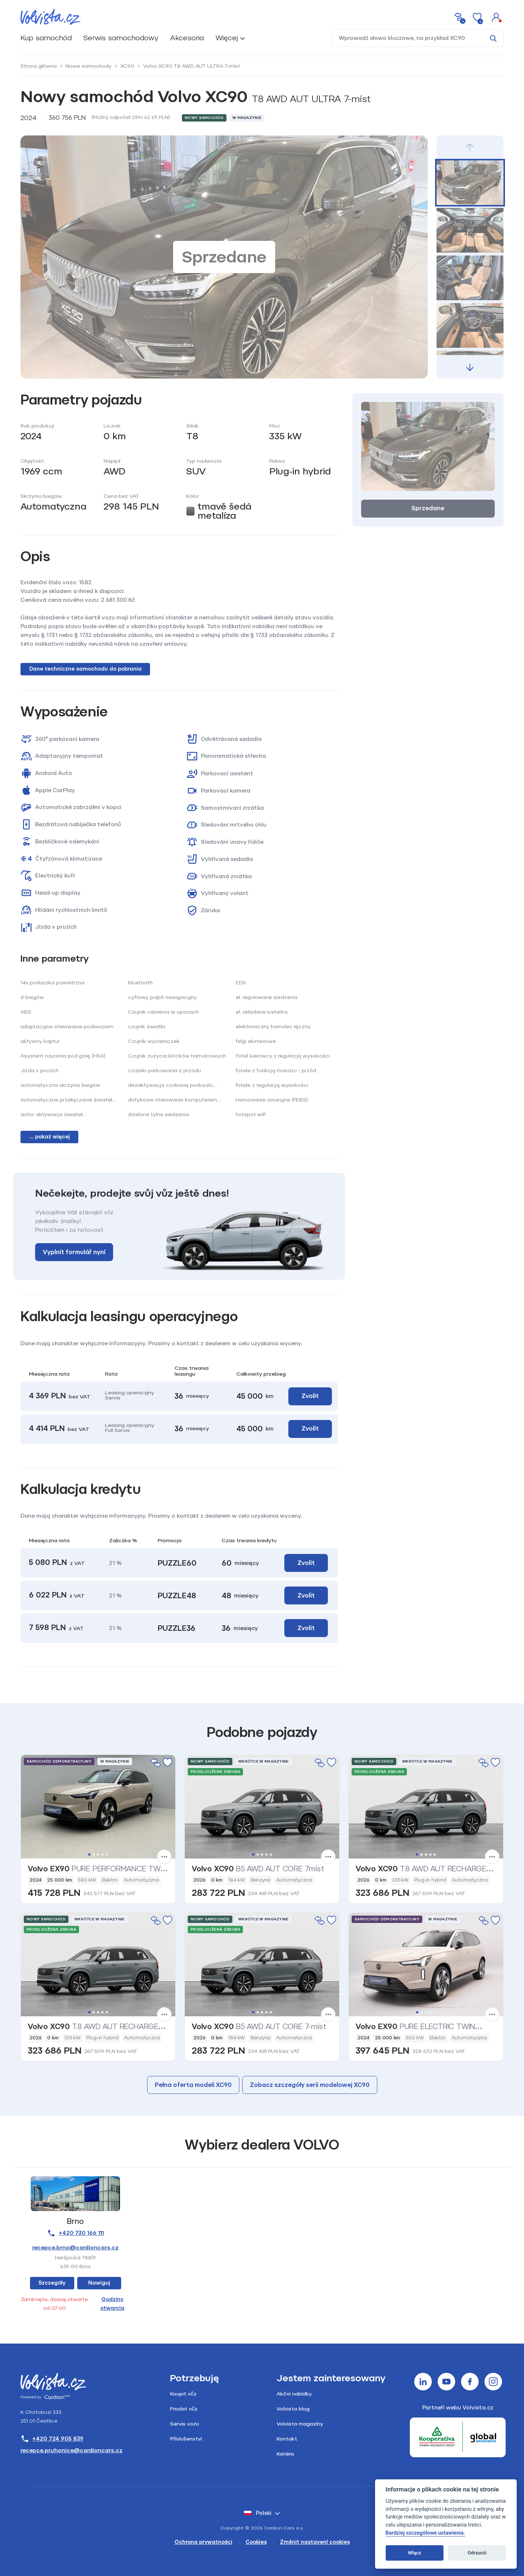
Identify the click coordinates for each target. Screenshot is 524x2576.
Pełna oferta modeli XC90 (193, 2084)
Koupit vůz (183, 2394)
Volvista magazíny (300, 2424)
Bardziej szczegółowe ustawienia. (425, 2533)
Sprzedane (427, 508)
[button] (496, 16)
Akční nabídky (294, 2394)
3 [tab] (98, 1854)
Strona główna (38, 66)
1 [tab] (89, 1854)
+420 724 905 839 (51, 2438)
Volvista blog (293, 2409)
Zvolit (310, 1396)
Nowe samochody (89, 66)
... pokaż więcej (49, 1137)
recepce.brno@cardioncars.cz (75, 2247)
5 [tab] (107, 1854)
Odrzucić (477, 2553)
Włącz (414, 2553)
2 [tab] (94, 1854)
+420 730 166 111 (75, 2233)
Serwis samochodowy (120, 38)
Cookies (256, 2542)
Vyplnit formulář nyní (74, 1252)
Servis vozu (184, 2424)
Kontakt (287, 2439)
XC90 (127, 66)
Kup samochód (46, 38)
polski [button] (258, 2513)
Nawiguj (99, 2283)
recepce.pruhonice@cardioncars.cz (71, 2450)
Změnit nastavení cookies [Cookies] (315, 2542)
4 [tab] (102, 1854)
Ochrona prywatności (203, 2542)
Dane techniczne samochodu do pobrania (85, 669)
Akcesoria (187, 38)
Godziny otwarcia (112, 2303)
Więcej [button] (227, 38)
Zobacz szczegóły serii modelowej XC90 (310, 2084)
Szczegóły (52, 2283)
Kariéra (285, 2454)
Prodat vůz (184, 2409)
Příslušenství (186, 2439)
